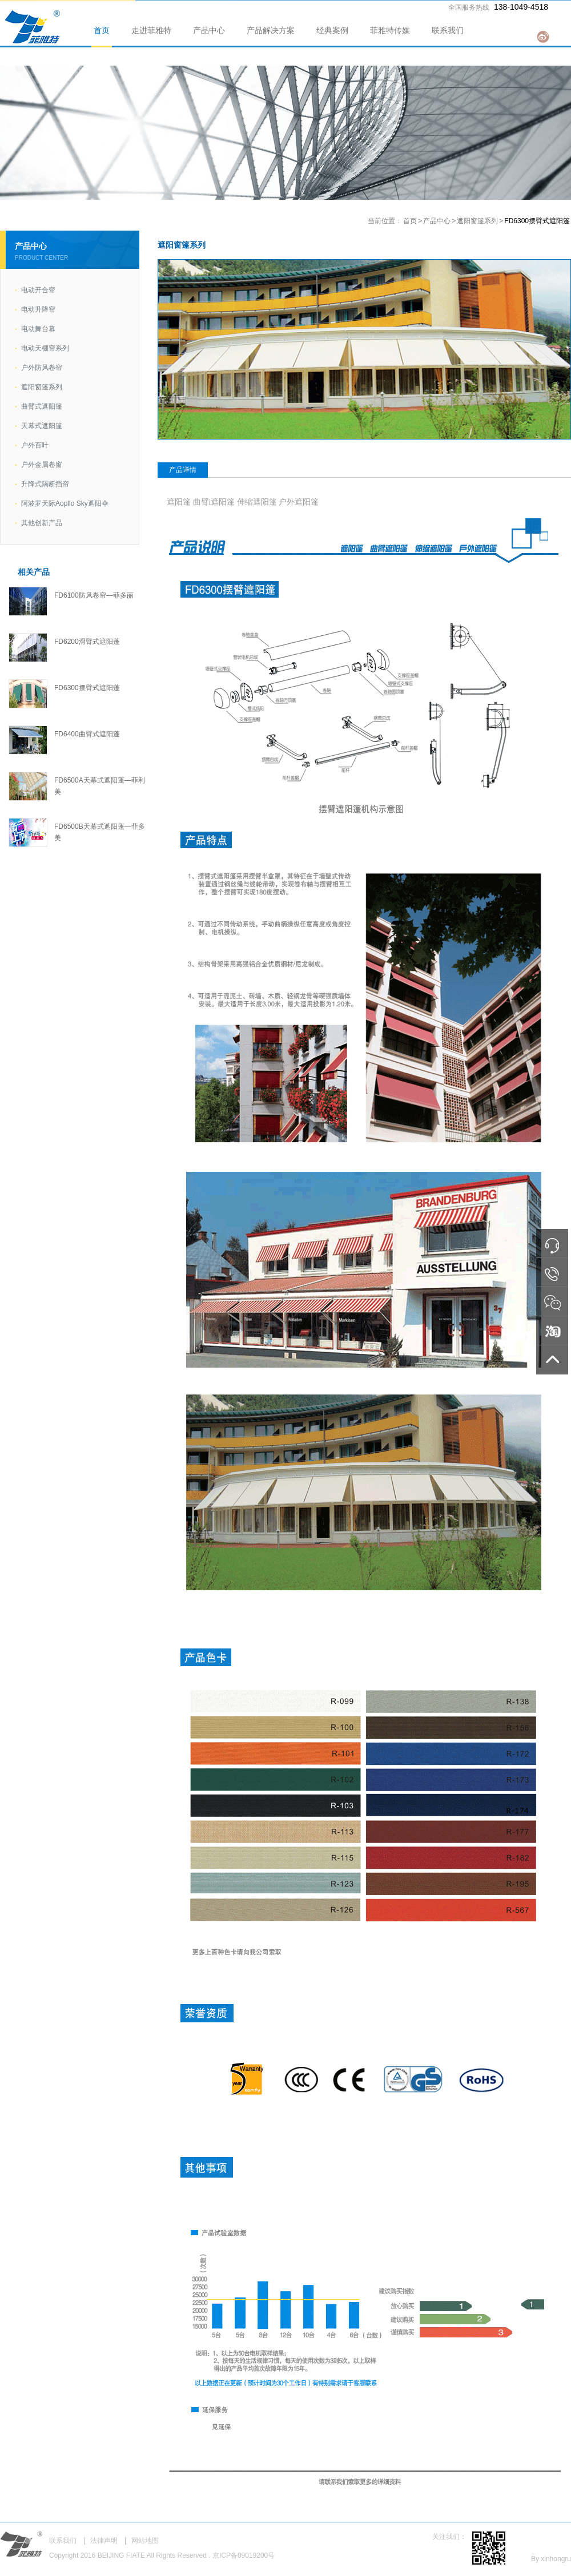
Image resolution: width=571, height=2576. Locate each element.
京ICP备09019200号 (243, 2555)
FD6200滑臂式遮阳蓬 (87, 642)
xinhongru (556, 2559)
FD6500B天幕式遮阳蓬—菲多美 (99, 832)
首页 (102, 30)
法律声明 (104, 2541)
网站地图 (145, 2541)
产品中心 (209, 30)
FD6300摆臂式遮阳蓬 (87, 688)
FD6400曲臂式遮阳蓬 (87, 734)
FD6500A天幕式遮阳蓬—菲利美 (99, 786)
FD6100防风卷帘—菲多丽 (94, 595)
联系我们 (448, 30)
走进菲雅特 (151, 30)
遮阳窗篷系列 (477, 221)
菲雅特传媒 (390, 30)
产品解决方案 (271, 30)
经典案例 (332, 30)
